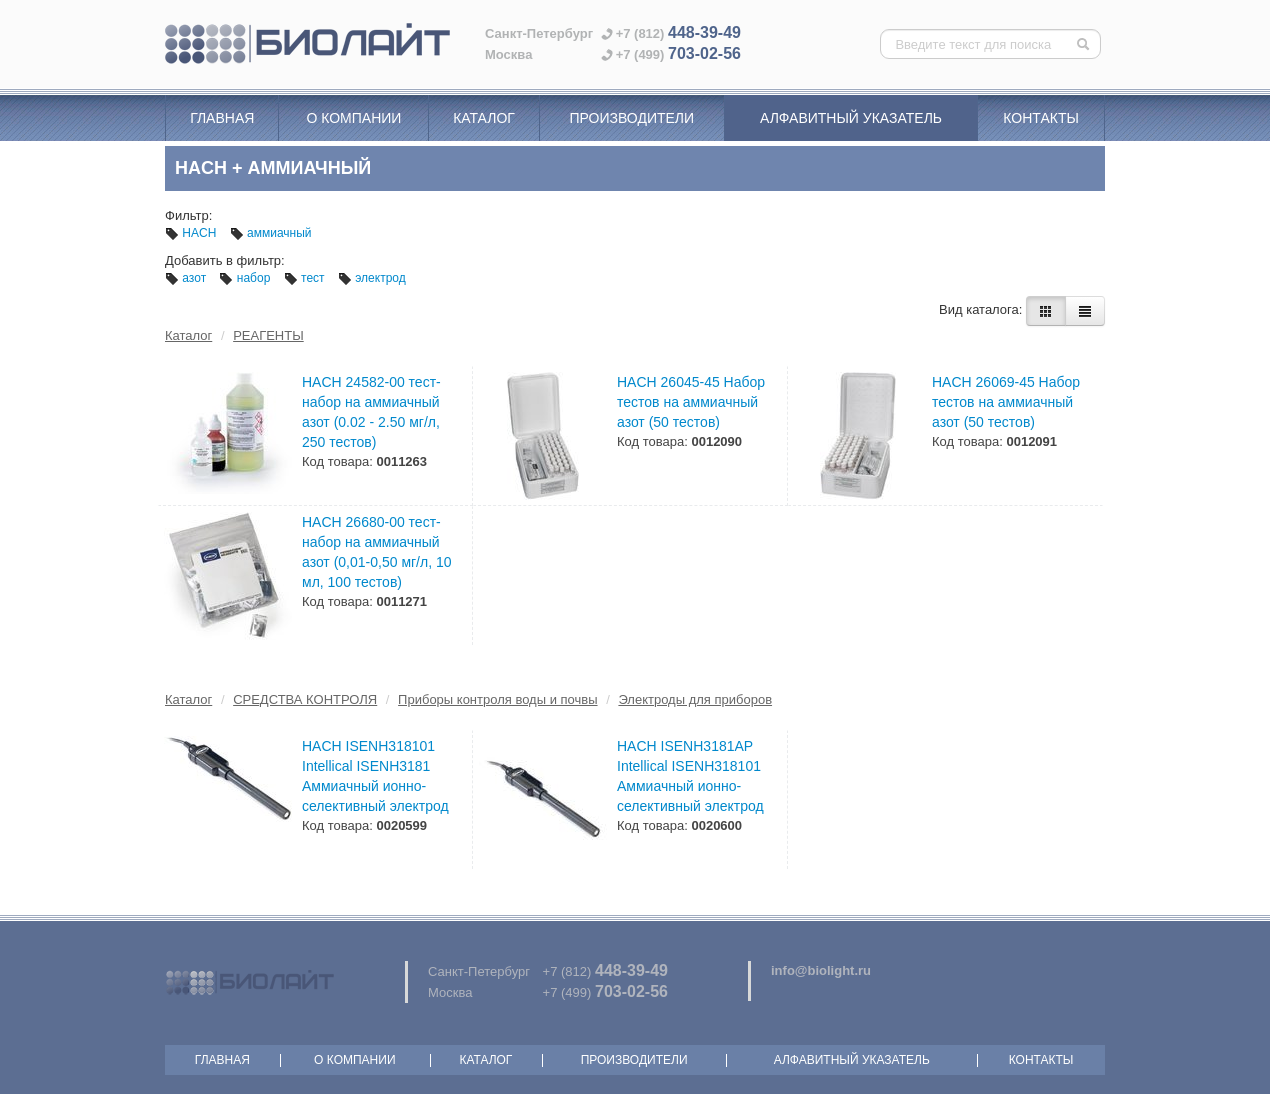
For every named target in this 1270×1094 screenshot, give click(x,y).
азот (187, 278)
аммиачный (271, 233)
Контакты (1041, 118)
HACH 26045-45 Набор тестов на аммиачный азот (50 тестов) (691, 402)
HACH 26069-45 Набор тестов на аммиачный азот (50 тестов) (1006, 402)
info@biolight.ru (821, 970)
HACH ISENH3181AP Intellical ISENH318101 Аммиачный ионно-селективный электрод (690, 776)
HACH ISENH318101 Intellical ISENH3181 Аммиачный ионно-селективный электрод (375, 776)
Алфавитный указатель (851, 118)
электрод (372, 278)
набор (246, 278)
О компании (353, 118)
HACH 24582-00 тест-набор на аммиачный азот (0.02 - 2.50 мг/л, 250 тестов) (371, 412)
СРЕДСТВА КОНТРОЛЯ (305, 699)
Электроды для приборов (695, 699)
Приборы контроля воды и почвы (497, 699)
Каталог (484, 118)
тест (306, 278)
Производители (631, 118)
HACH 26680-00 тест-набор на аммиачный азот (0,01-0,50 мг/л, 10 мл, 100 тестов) (377, 552)
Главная (222, 118)
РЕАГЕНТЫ (268, 335)
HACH (192, 233)
